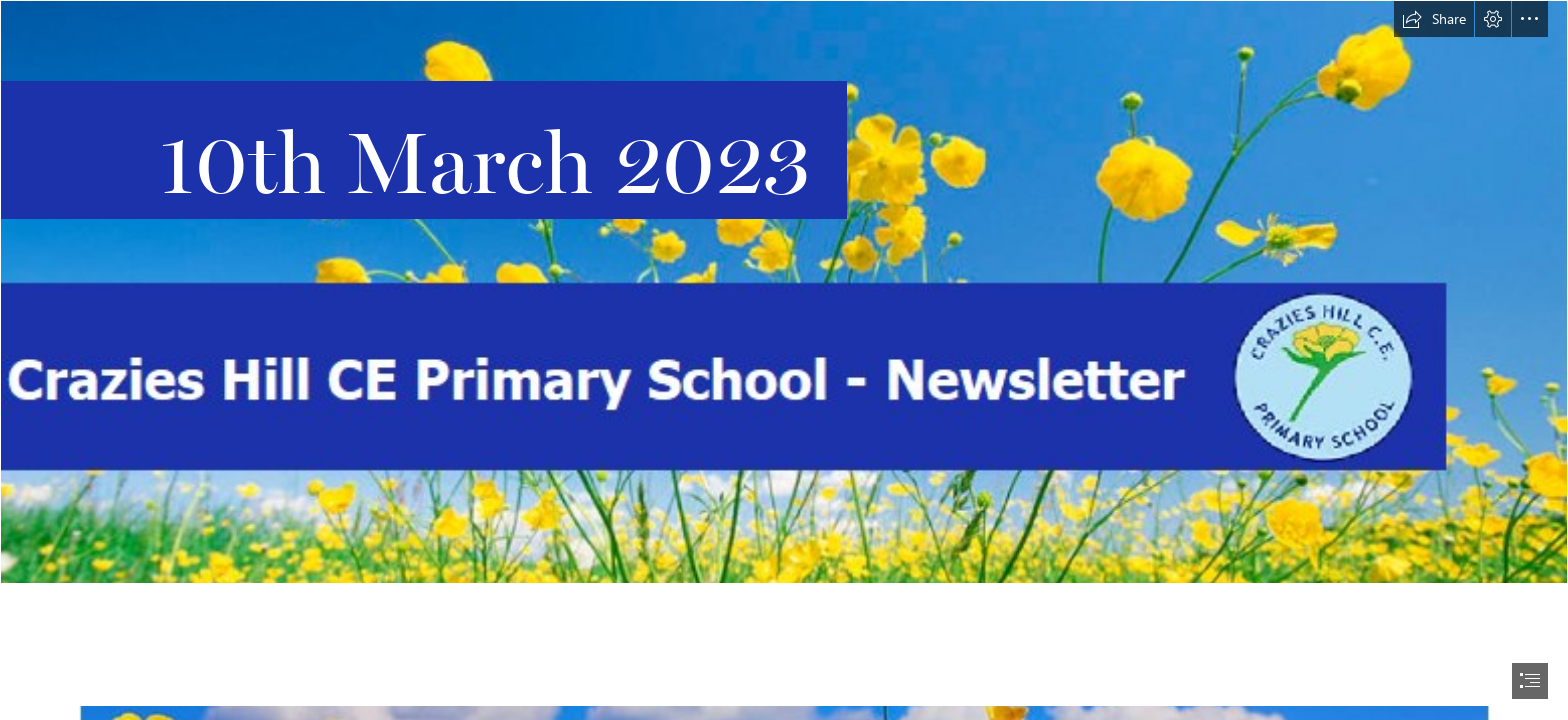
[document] (784, 360)
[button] (1434, 19)
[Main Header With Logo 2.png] (784, 292)
